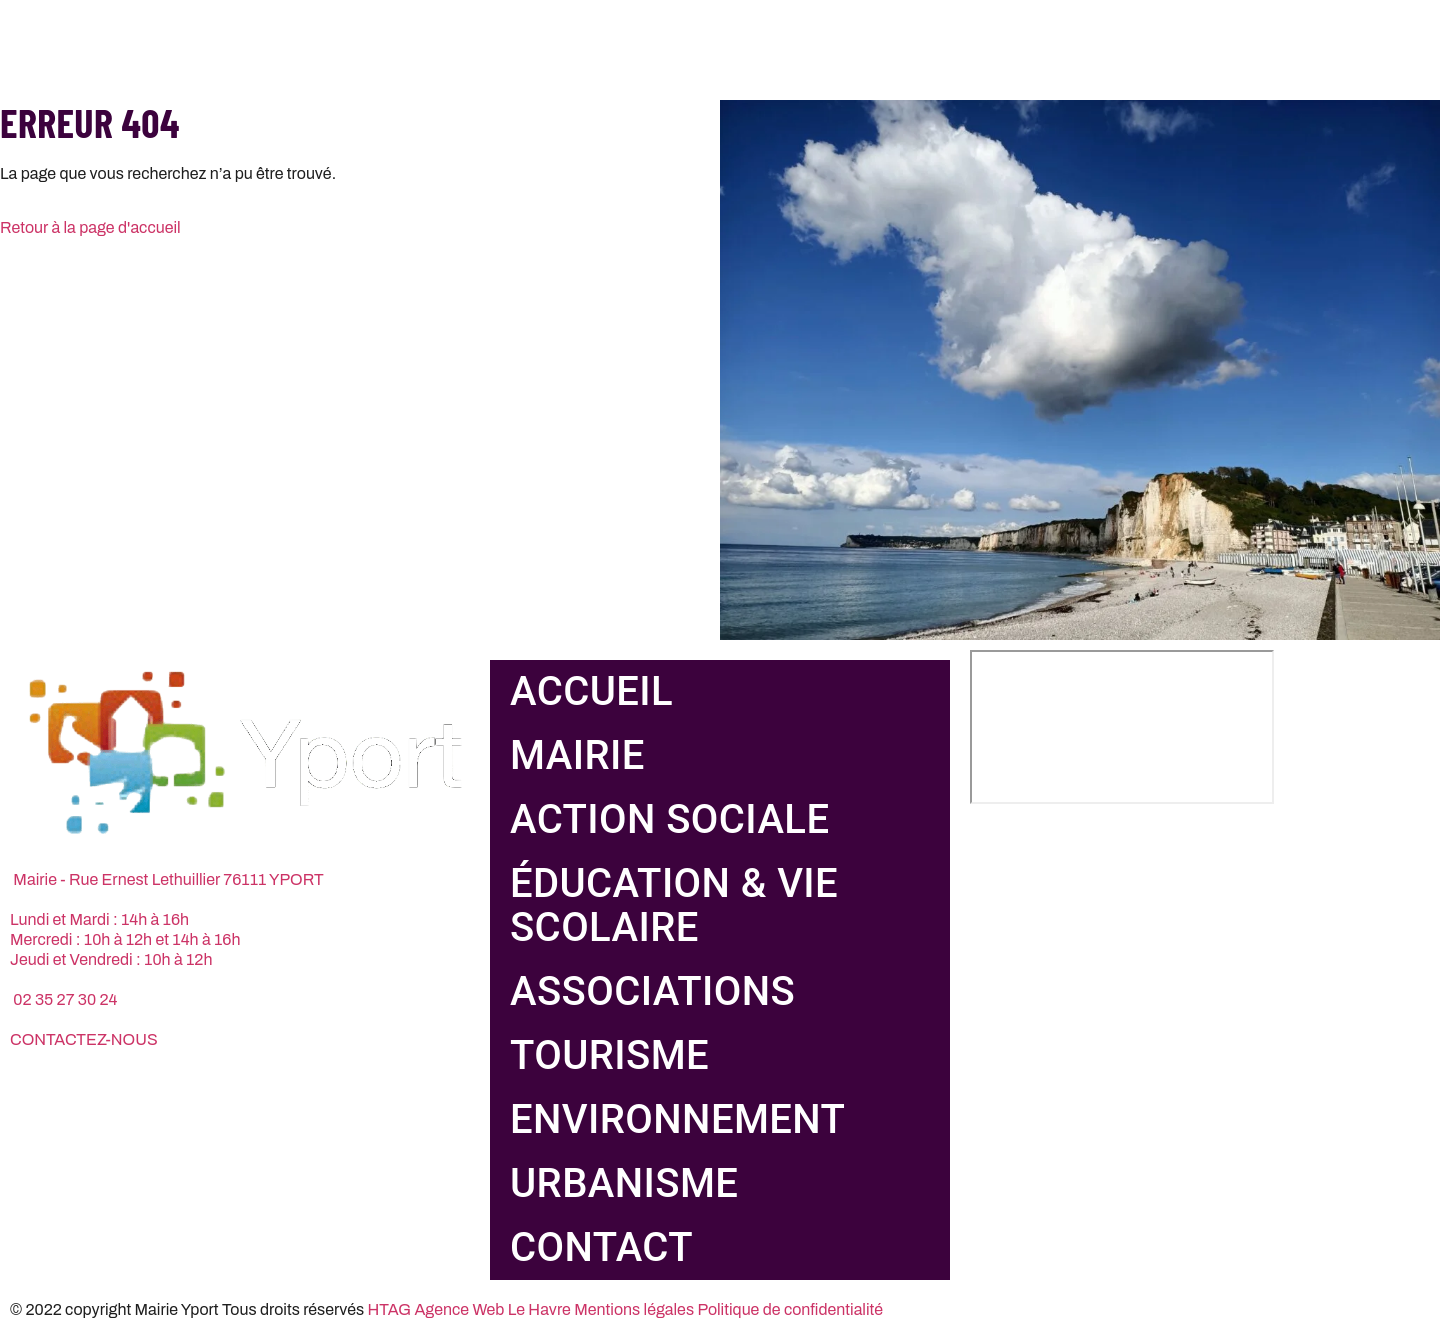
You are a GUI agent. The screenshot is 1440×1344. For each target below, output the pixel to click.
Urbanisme (624, 1183)
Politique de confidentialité (790, 1309)
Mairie (577, 755)
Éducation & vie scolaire (674, 905)
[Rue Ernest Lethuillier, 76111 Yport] (1122, 727)
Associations (652, 991)
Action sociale (669, 819)
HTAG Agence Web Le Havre (469, 1309)
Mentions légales (634, 1309)
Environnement (677, 1119)
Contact (601, 1247)
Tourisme (609, 1055)
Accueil (591, 691)
